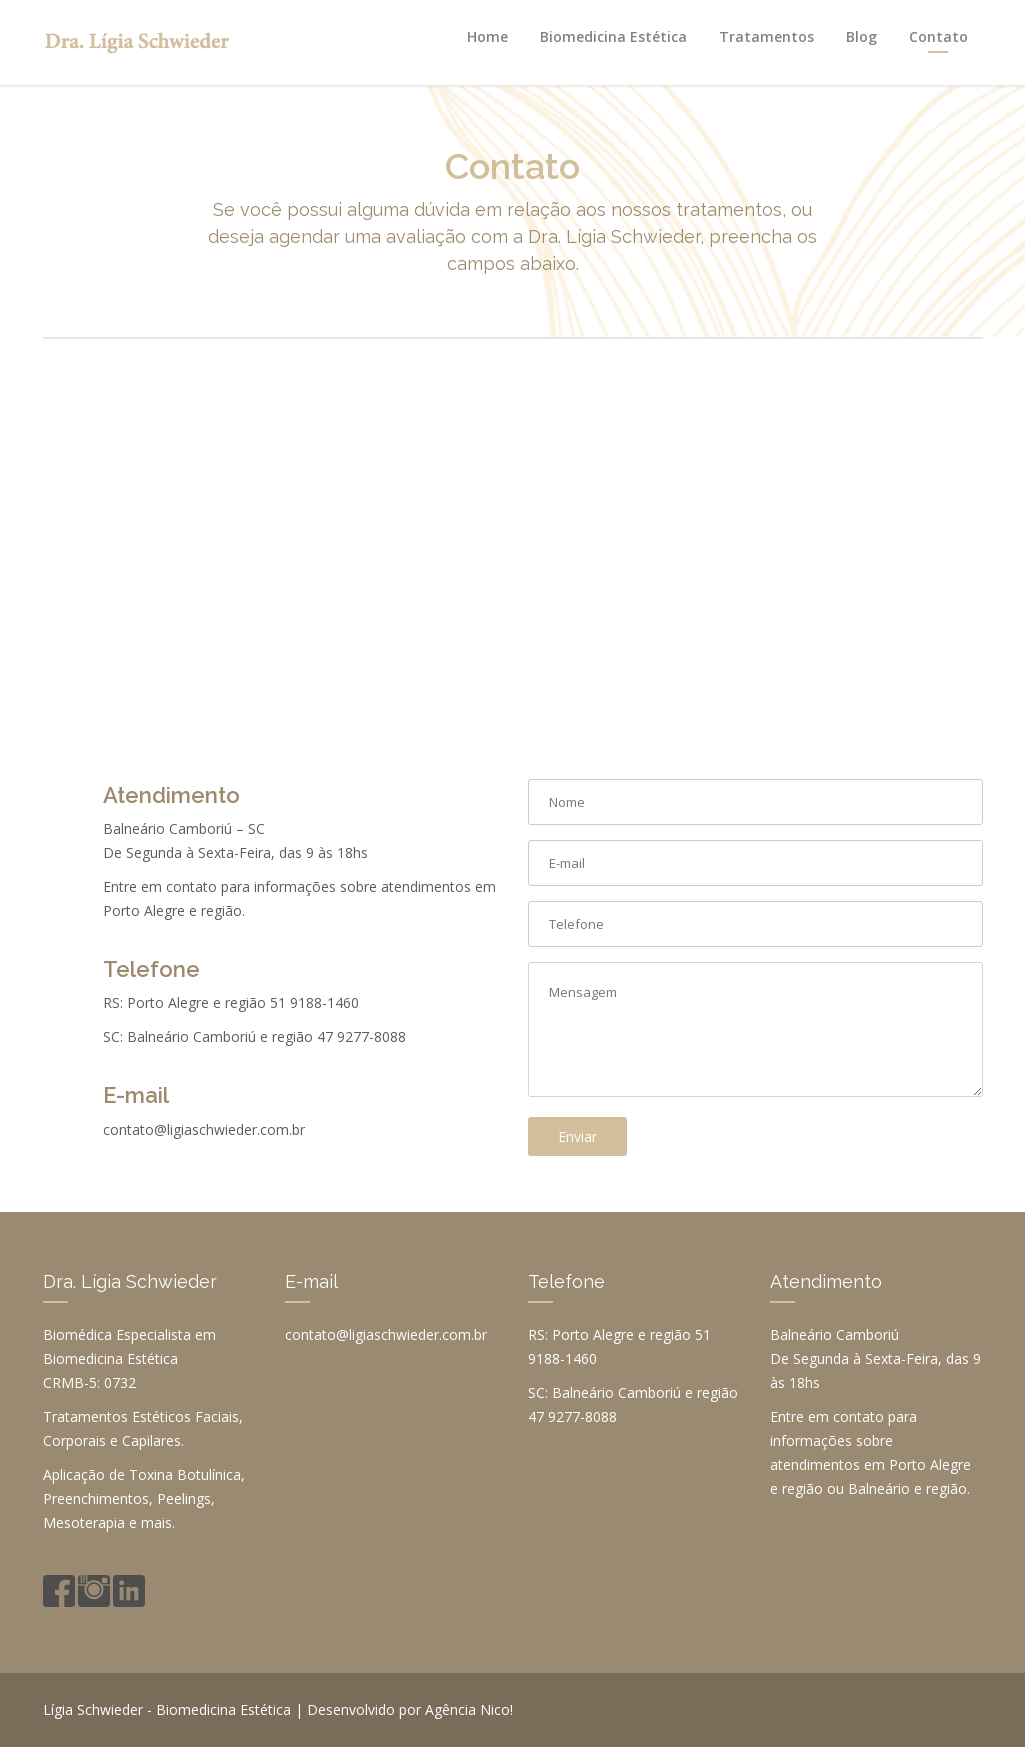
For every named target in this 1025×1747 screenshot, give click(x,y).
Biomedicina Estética (613, 36)
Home (487, 36)
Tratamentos (766, 36)
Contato (938, 36)
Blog (861, 36)
